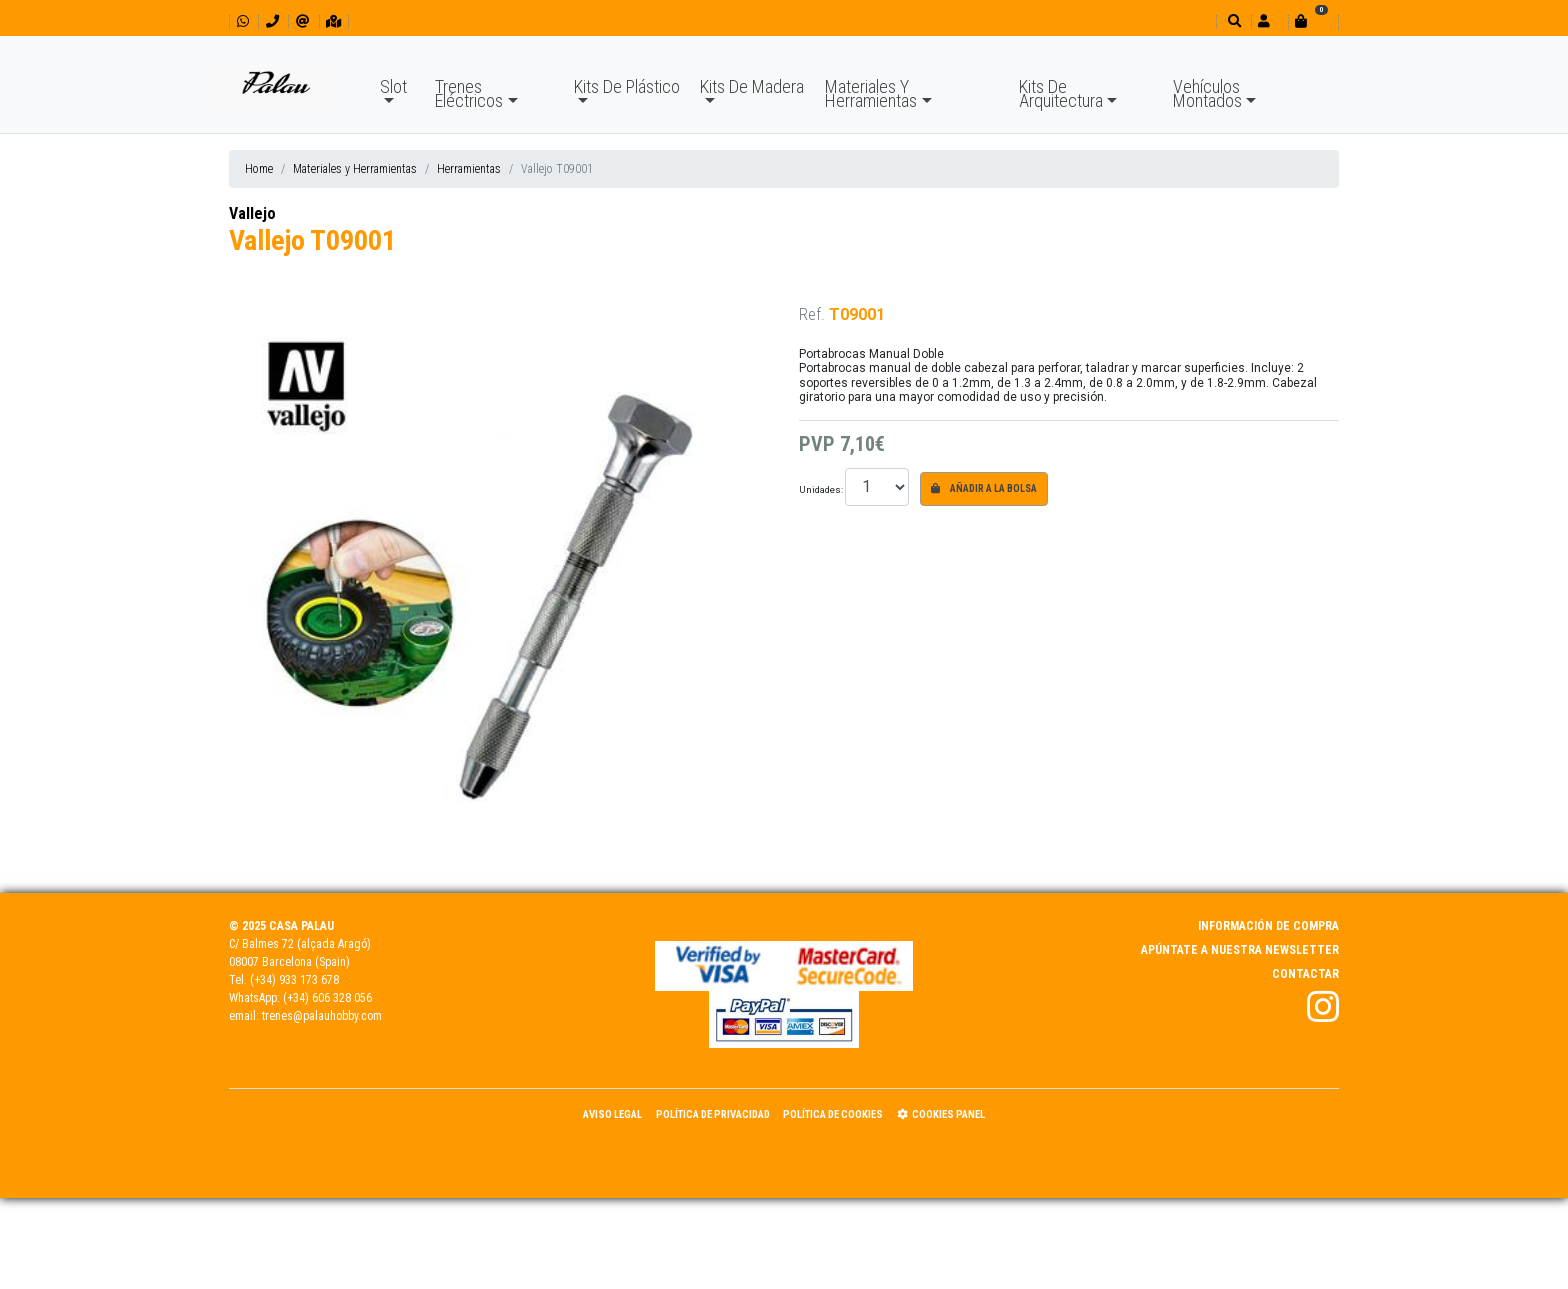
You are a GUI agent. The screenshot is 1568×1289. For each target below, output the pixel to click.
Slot (393, 86)
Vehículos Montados (1207, 93)
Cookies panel (941, 1114)
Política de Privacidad (713, 1114)
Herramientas (469, 169)
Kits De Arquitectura (1061, 93)
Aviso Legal (612, 1114)
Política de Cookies (833, 1114)
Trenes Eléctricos (469, 93)
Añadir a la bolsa (984, 488)
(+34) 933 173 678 (294, 980)
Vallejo (252, 213)
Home (259, 169)
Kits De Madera (752, 86)
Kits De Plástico (627, 86)
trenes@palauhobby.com (322, 1016)
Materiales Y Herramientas (871, 93)
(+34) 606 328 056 (327, 998)
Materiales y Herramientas (355, 169)
